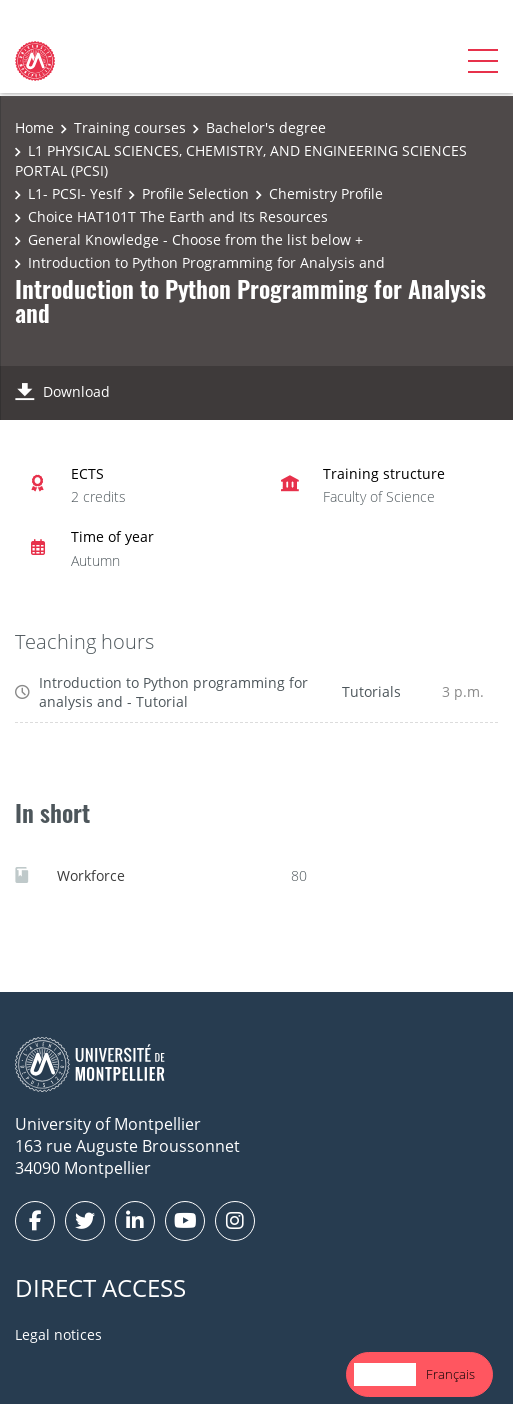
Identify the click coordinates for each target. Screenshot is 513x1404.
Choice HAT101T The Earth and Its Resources (178, 216)
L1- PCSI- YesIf (75, 193)
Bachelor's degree (266, 127)
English (385, 1374)
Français (450, 1374)
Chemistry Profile (326, 193)
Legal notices (58, 1334)
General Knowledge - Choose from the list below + (195, 239)
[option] (450, 1374)
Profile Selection (195, 193)
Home (34, 127)
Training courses (130, 127)
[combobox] (385, 1374)
